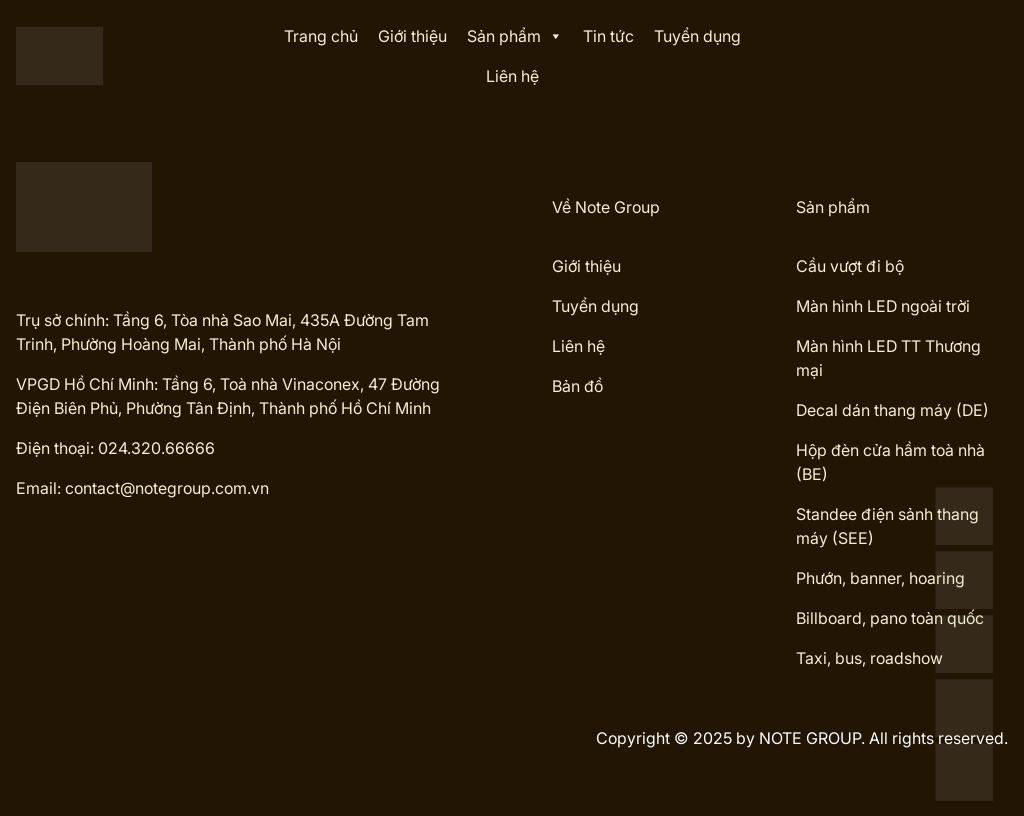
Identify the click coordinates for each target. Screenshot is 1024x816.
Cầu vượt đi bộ (850, 266)
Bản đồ (577, 386)
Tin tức (608, 36)
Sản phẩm (515, 36)
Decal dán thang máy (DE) (892, 410)
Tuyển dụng (697, 36)
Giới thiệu (412, 36)
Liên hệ (512, 76)
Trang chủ (321, 36)
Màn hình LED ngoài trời (883, 306)
